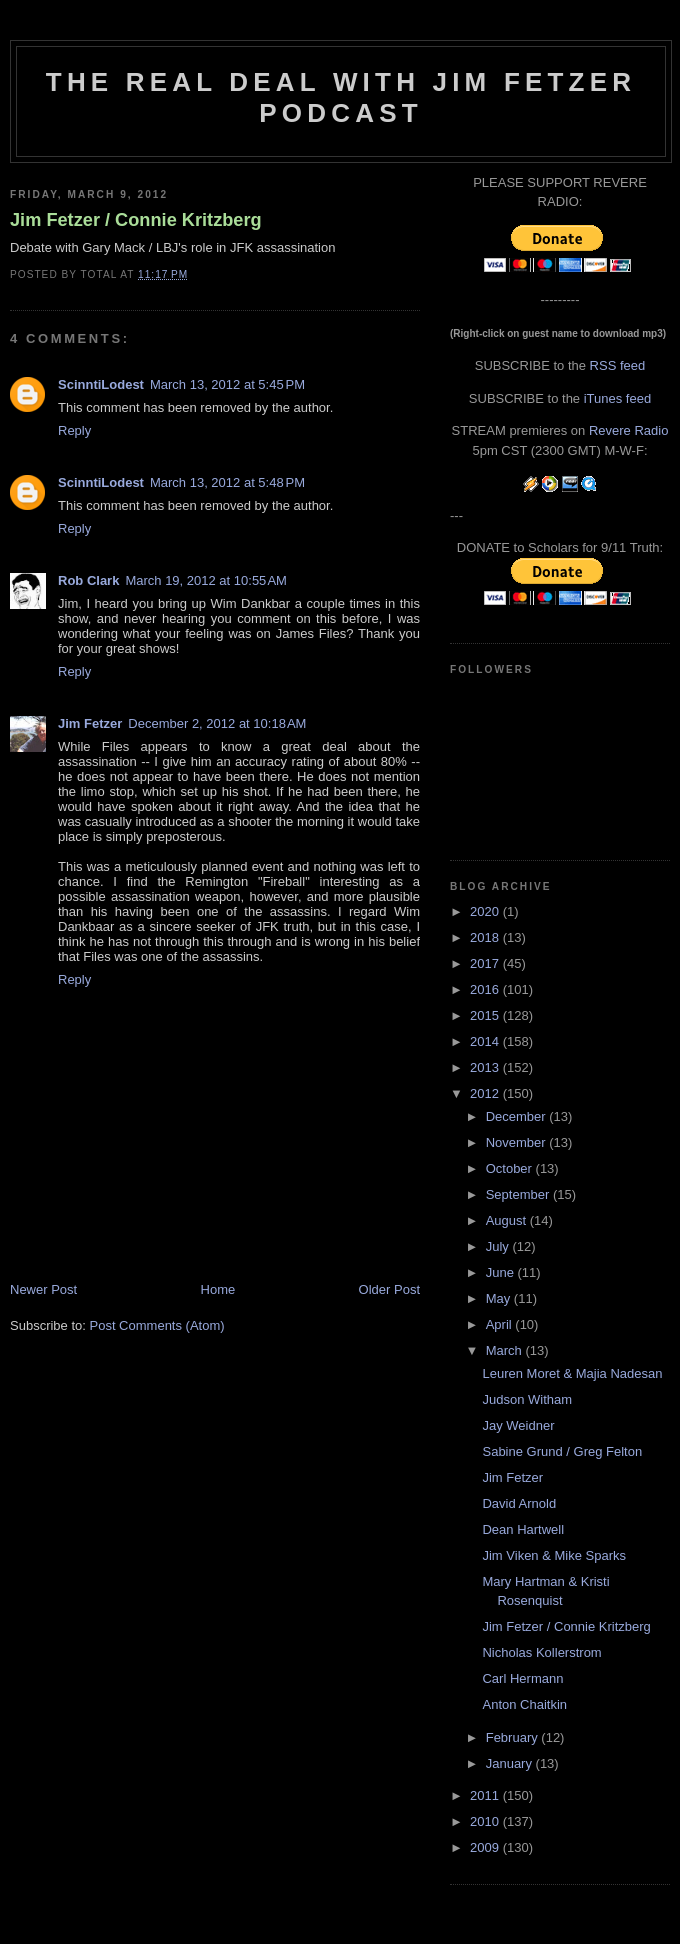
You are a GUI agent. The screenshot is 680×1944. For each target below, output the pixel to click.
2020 (486, 911)
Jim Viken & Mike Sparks (554, 1555)
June (502, 1272)
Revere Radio (629, 430)
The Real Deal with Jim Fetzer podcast (341, 97)
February (514, 1737)
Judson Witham (527, 1399)
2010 (486, 1821)
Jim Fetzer (90, 723)
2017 (486, 963)
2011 (486, 1795)
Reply (74, 430)
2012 (486, 1093)
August (508, 1220)
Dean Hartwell (523, 1529)
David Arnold (519, 1503)
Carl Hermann (522, 1678)
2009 (486, 1847)
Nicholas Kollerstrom (541, 1652)
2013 (486, 1067)
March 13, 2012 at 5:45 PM (227, 384)
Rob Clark (88, 580)
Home (218, 1289)
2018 (486, 937)
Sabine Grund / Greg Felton (562, 1451)
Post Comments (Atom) (157, 1325)
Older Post (389, 1289)
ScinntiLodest (101, 384)
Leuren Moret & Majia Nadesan (572, 1373)
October (511, 1168)
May (500, 1298)
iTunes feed (617, 398)
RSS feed (618, 365)
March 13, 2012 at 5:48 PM (227, 482)
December (518, 1116)
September (519, 1194)
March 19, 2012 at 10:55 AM (206, 580)
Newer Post (43, 1289)
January (511, 1763)
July (499, 1246)
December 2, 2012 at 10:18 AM (217, 723)
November (518, 1142)
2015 (486, 1015)
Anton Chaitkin (524, 1704)
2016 (486, 989)
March (506, 1350)
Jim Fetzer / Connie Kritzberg (136, 220)
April (501, 1324)
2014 (486, 1041)
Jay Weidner (518, 1425)
